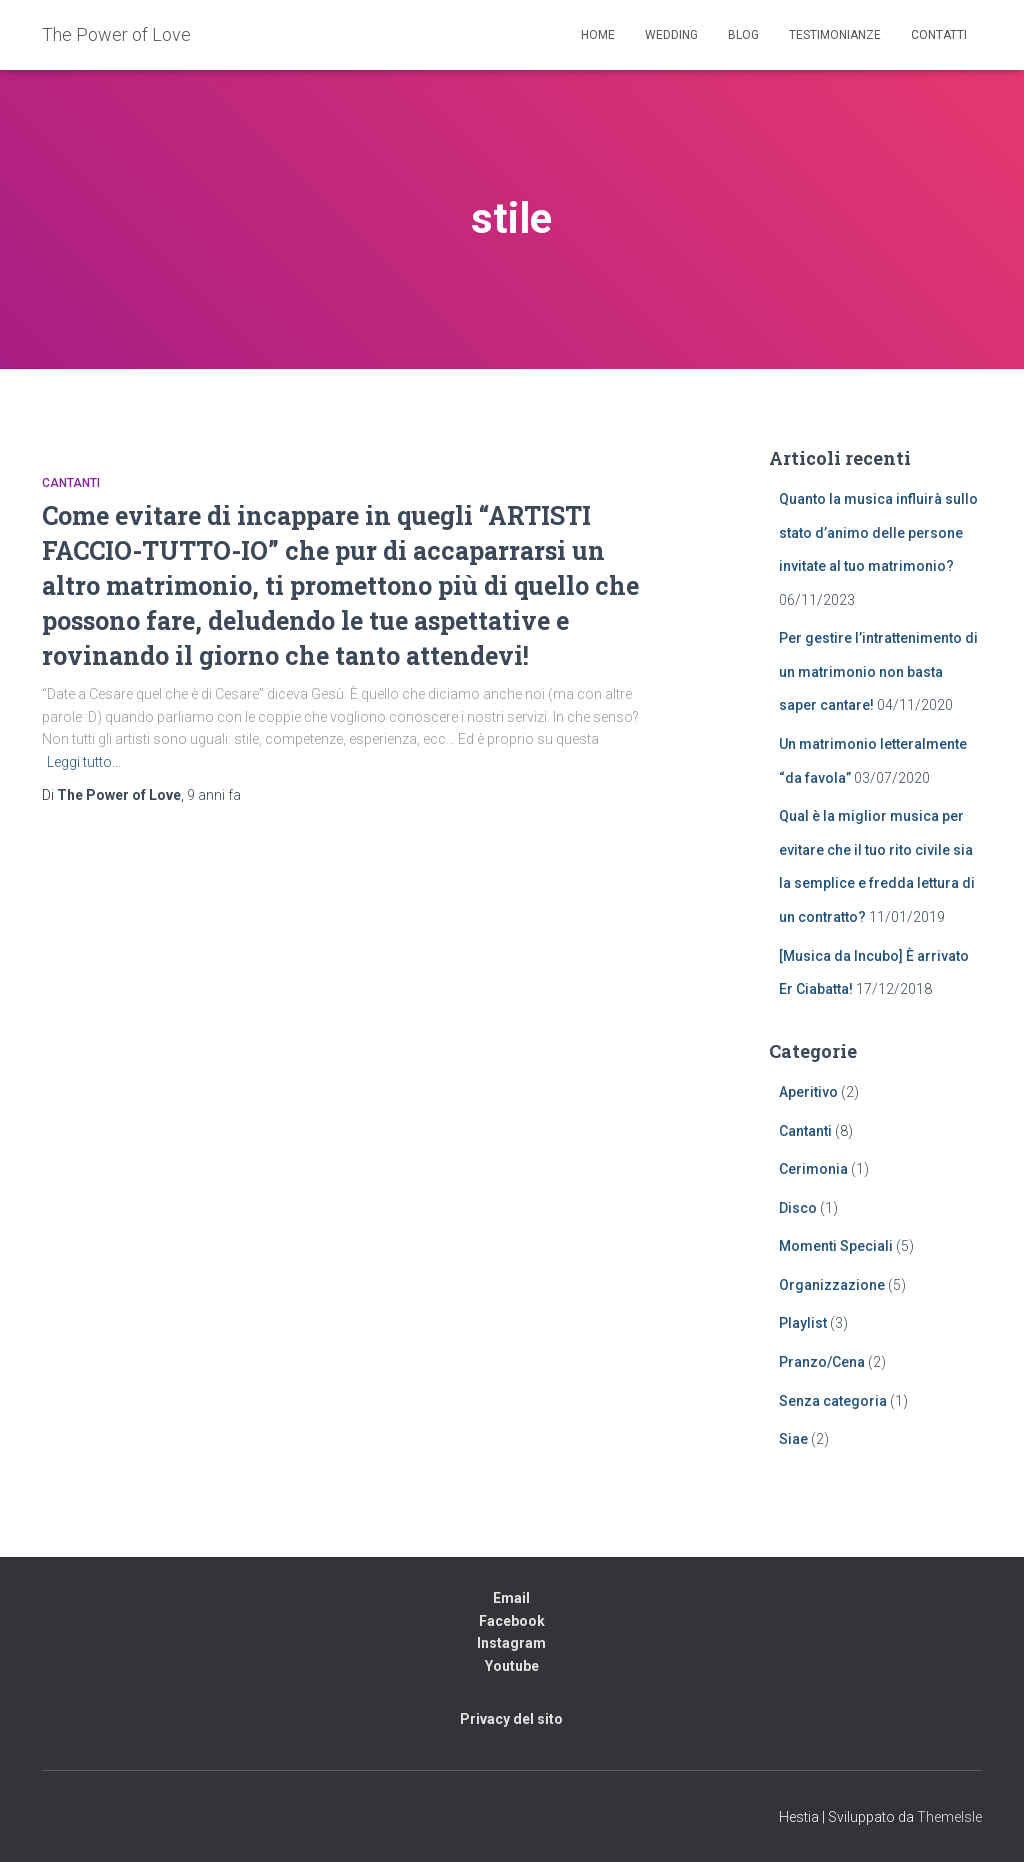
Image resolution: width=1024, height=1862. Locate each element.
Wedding (671, 35)
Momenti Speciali (836, 1246)
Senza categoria (833, 1401)
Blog (743, 35)
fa (214, 795)
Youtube (512, 1666)
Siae (793, 1439)
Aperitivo (808, 1092)
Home (598, 35)
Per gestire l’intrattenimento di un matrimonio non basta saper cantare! (878, 671)
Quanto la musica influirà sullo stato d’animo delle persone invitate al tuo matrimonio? (878, 532)
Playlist (803, 1323)
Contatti (939, 35)
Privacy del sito (511, 1719)
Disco (798, 1208)
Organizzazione (832, 1285)
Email (511, 1598)
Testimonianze (835, 35)
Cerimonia (813, 1169)
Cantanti (71, 483)
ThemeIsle (949, 1817)
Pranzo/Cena (822, 1362)
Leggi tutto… (84, 762)
